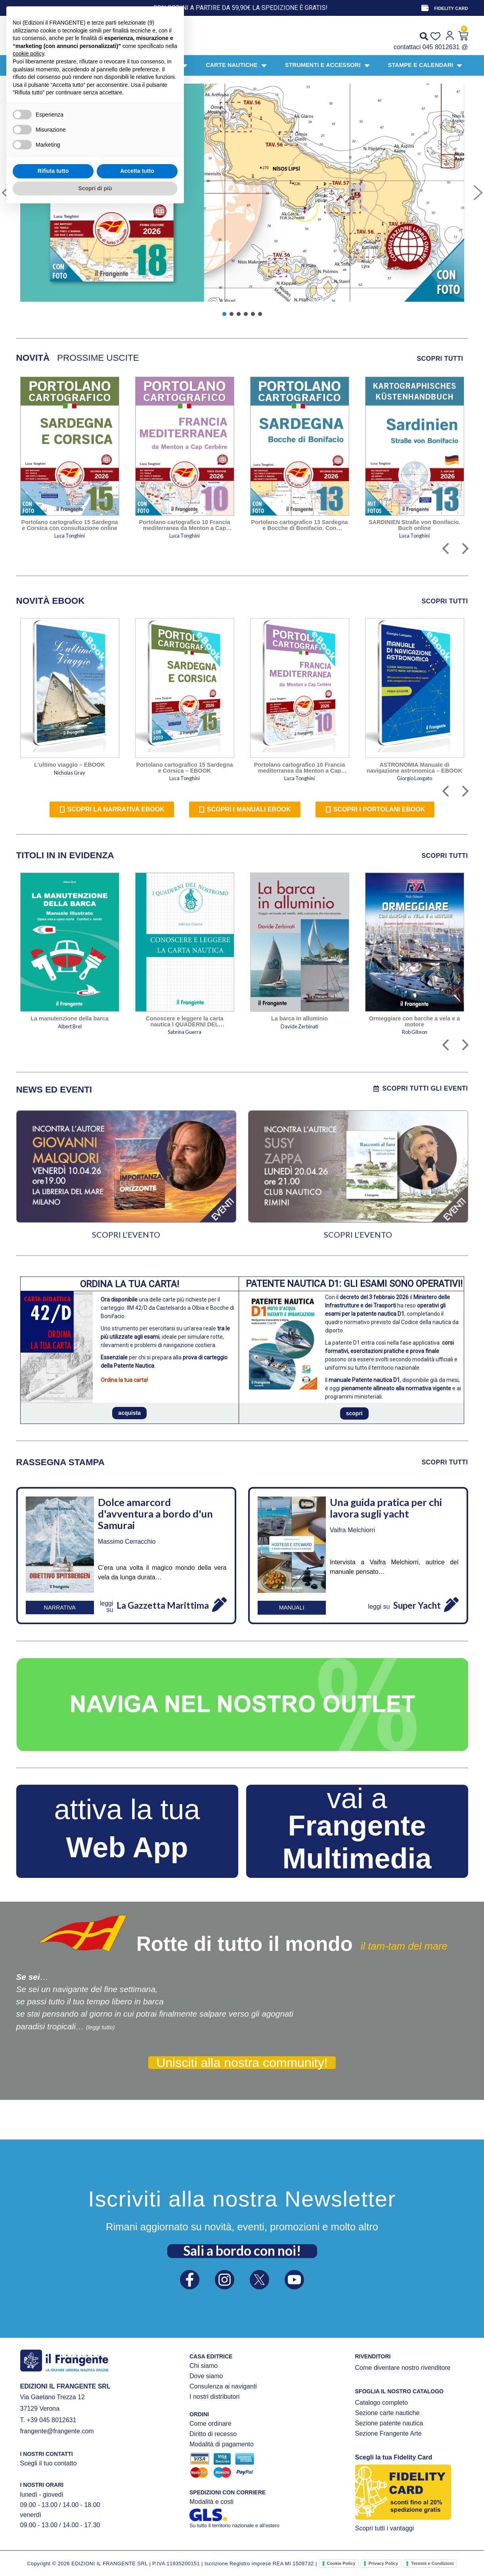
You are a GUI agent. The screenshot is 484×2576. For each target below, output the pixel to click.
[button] (242, 193)
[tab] (33, 358)
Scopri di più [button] (95, 2554)
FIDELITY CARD (451, 8)
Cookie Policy (341, 2563)
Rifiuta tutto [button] (53, 2537)
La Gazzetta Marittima (163, 1605)
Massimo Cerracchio (127, 1541)
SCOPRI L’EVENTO (126, 1234)
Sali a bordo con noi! (242, 2250)
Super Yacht (417, 1605)
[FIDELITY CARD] (425, 7)
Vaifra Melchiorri (352, 1530)
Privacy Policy (383, 2563)
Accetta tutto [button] (137, 2537)
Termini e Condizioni (432, 2563)
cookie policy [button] (28, 2420)
